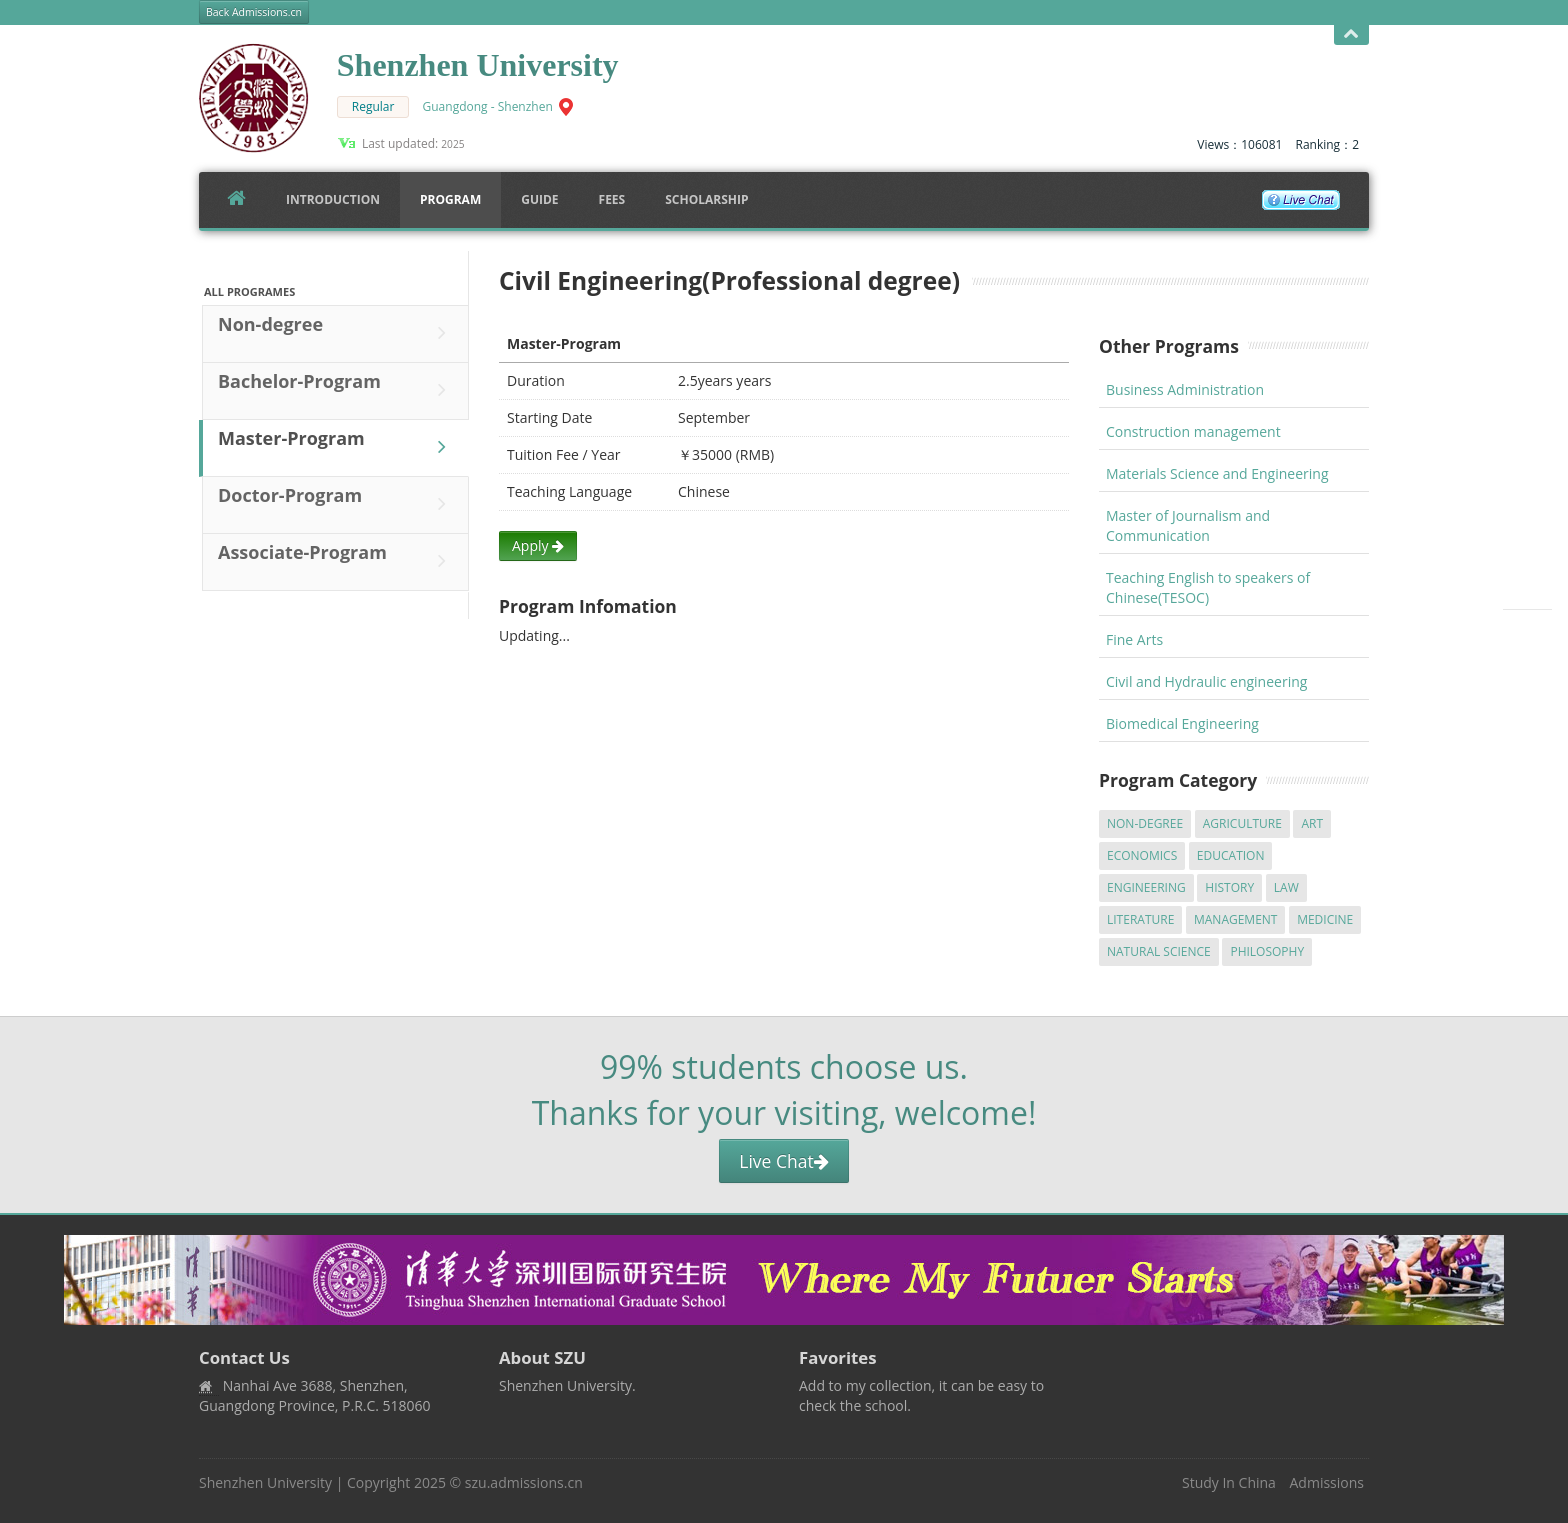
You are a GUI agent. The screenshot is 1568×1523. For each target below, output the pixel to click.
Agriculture (1242, 823)
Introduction (333, 199)
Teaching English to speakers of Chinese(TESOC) (1208, 587)
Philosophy (1267, 951)
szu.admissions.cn (524, 1482)
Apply (538, 545)
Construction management (1193, 431)
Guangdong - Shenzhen (488, 106)
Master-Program (337, 447)
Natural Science (1159, 951)
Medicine (1325, 919)
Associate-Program (337, 561)
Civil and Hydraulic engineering (1206, 681)
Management (1236, 919)
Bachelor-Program (337, 390)
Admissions (1327, 1482)
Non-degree (337, 333)
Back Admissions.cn (254, 12)
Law (1286, 887)
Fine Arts (1134, 639)
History (1229, 887)
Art (1312, 823)
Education (1231, 855)
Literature (1140, 919)
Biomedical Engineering (1182, 723)
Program (450, 199)
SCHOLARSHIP (706, 199)
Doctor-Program (337, 504)
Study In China (1229, 1482)
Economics (1142, 855)
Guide (539, 199)
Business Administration (1185, 389)
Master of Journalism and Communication (1188, 525)
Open (1351, 34)
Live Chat (783, 1161)
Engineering (1146, 887)
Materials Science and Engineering (1217, 473)
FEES (612, 199)
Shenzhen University (265, 1482)
